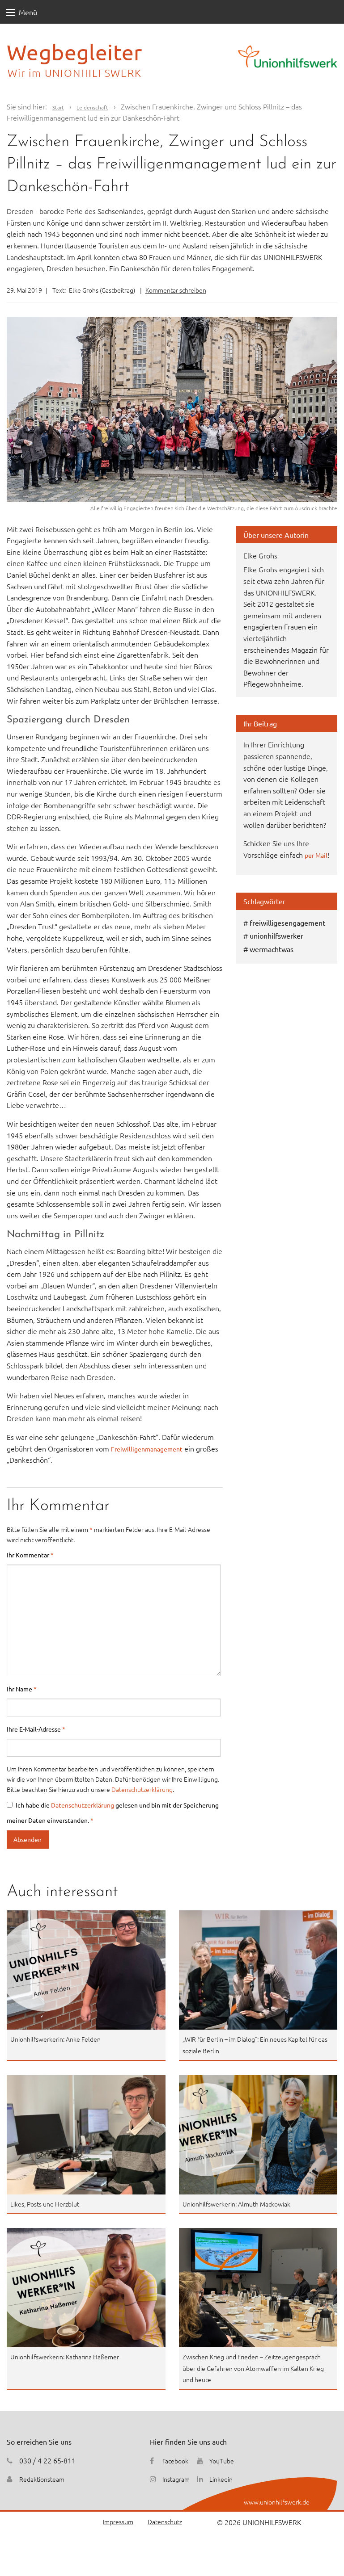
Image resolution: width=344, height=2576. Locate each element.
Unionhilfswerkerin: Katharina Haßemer (73, 2356)
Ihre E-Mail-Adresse (36, 1729)
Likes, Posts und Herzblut (50, 2203)
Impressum (110, 2522)
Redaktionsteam (45, 2479)
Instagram (178, 2479)
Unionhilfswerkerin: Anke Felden (62, 2038)
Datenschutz (162, 2522)
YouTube (228, 2460)
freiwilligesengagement (287, 933)
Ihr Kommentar (30, 1555)
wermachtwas (271, 960)
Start (60, 106)
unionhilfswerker (276, 947)
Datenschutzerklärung (142, 1789)
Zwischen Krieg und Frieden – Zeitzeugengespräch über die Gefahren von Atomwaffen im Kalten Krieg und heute (251, 2367)
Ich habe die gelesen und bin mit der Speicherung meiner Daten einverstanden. (113, 1812)
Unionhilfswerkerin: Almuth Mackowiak (244, 2203)
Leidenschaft (100, 106)
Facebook (177, 2460)
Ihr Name (22, 1689)
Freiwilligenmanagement (151, 1448)
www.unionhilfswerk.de (272, 2501)
